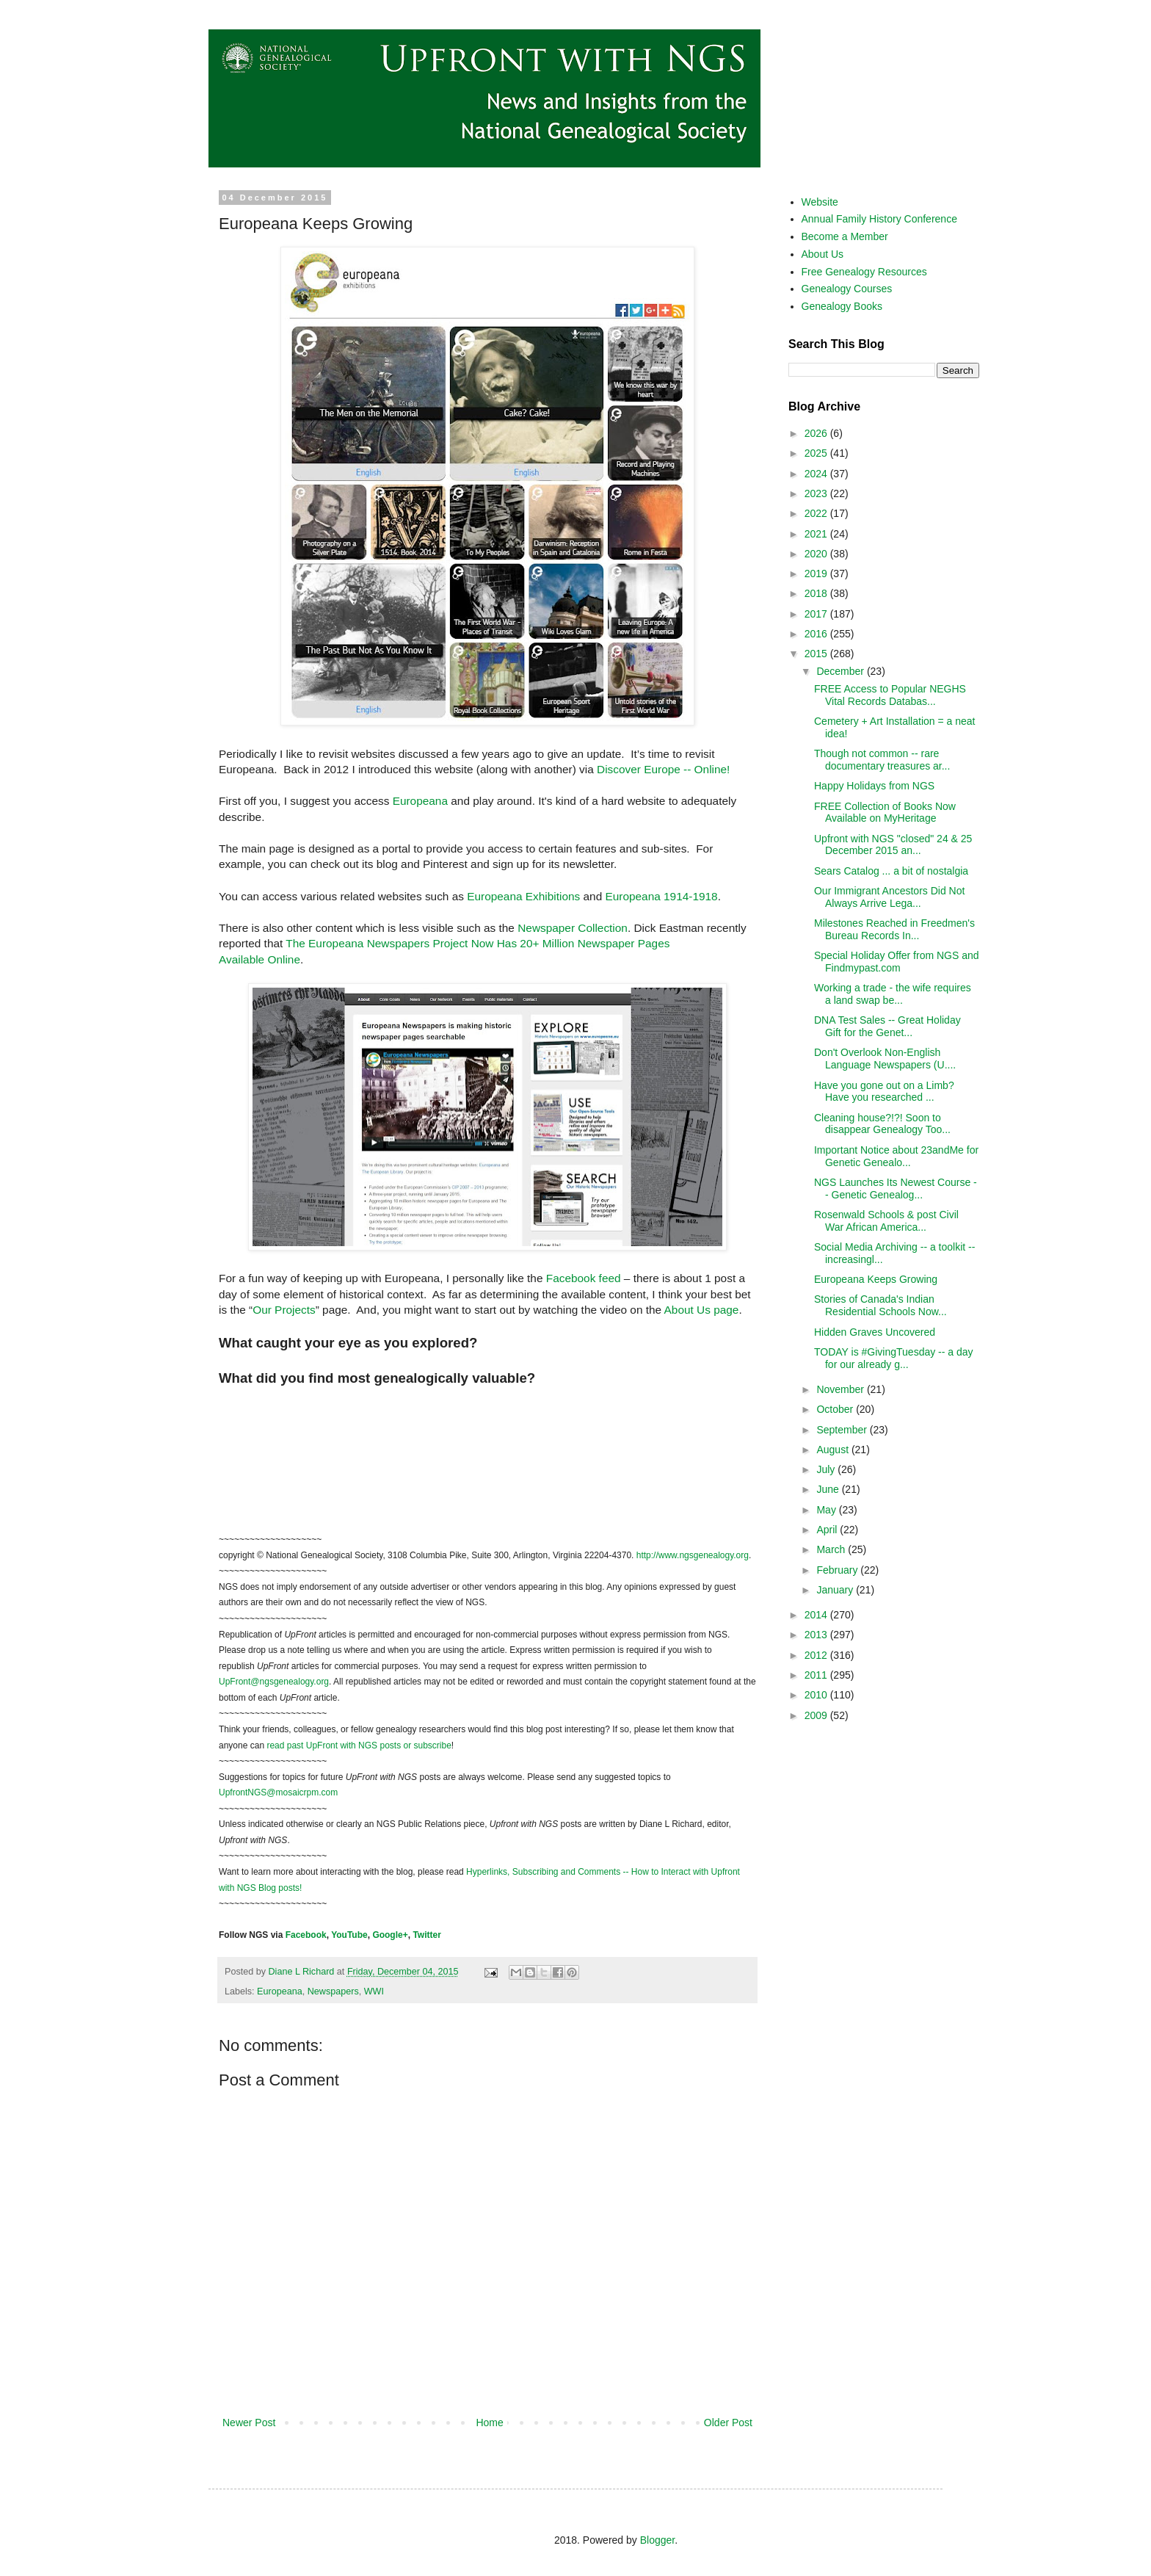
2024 (817, 474)
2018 (817, 593)
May (827, 1510)
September (842, 1430)
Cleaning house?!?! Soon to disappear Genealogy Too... (882, 1124)
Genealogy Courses (847, 288)
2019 (817, 573)
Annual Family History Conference (879, 219)
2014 (817, 1615)
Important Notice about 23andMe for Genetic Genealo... (896, 1156)
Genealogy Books (842, 306)
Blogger (657, 2540)
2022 (817, 513)
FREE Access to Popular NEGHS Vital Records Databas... (890, 695)
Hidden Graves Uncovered (874, 1332)
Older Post (728, 2422)
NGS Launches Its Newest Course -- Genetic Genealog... (895, 1188)
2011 (817, 1675)
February (838, 1570)
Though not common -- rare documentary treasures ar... (882, 760)
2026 (817, 433)
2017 (817, 614)
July (827, 1469)
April (828, 1529)
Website (820, 202)
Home (489, 2422)
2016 (817, 634)
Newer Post (248, 2422)
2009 (817, 1715)
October (836, 1409)
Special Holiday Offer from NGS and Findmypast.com (896, 961)
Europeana (420, 801)
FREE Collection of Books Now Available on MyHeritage (885, 812)
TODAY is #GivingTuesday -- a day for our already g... (893, 1358)
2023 (817, 493)
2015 (817, 653)
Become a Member (845, 236)
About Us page (701, 1309)
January (836, 1590)
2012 (817, 1655)
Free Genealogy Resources (864, 272)
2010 (817, 1695)
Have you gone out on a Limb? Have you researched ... (884, 1091)
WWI (374, 1991)
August (833, 1449)
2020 (817, 554)
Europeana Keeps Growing (875, 1279)
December (841, 671)
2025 (817, 453)
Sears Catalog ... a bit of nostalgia (891, 871)
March (832, 1549)
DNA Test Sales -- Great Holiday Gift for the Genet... (887, 1026)
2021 (817, 534)
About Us (823, 254)
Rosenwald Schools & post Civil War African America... (886, 1221)
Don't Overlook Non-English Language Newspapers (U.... (885, 1058)
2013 (817, 1634)
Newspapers (333, 1991)
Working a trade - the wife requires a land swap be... (892, 994)
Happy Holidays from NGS (874, 786)
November (841, 1389)
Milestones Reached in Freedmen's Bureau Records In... (894, 929)
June (828, 1489)
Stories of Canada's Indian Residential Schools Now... (880, 1305)
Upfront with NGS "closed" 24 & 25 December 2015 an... (893, 845)
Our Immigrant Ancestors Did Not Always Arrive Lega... (889, 897)
